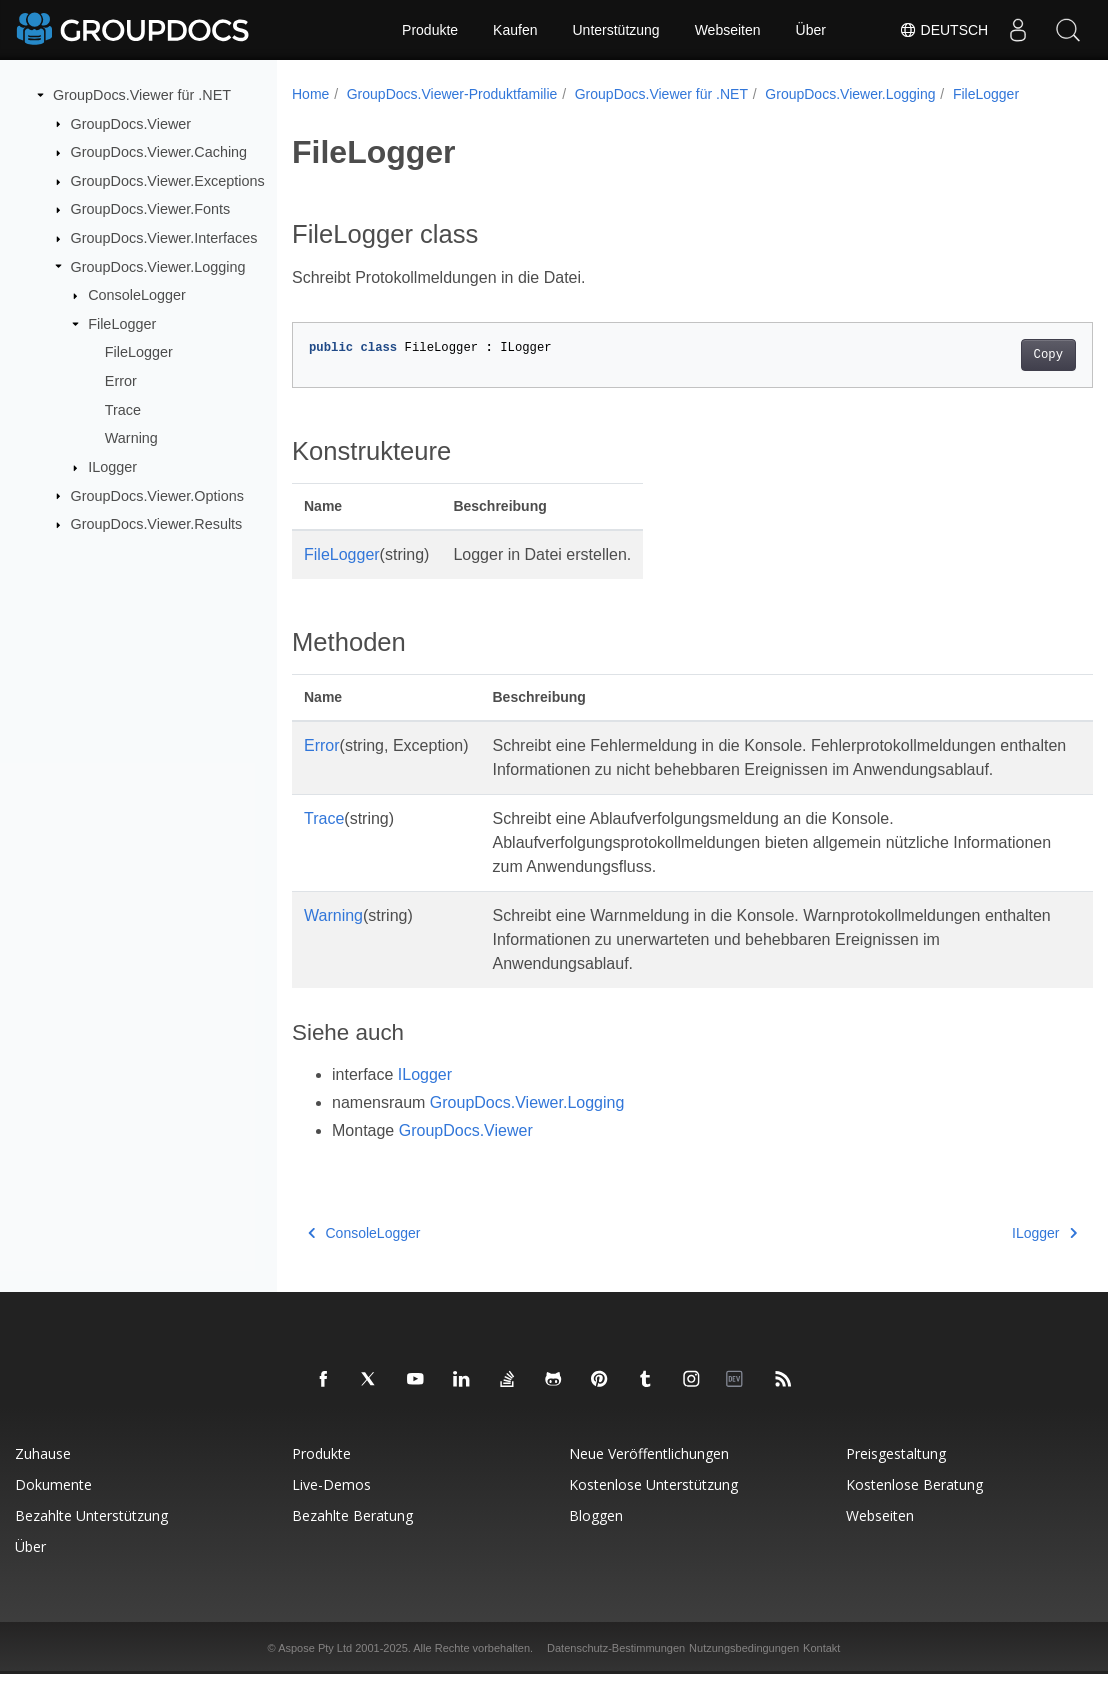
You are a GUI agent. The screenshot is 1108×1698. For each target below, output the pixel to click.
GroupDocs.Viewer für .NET (142, 95)
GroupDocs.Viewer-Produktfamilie (452, 94)
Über (811, 30)
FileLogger (122, 324)
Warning (131, 438)
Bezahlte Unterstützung (91, 1539)
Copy (992, 355)
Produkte (430, 30)
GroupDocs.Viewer (131, 123)
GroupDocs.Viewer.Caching (159, 152)
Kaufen (515, 30)
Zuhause (43, 1477)
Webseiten (728, 30)
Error (121, 381)
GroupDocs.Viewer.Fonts (151, 209)
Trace (123, 410)
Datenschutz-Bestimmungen (616, 1672)
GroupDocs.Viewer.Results (157, 524)
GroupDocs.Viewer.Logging (158, 266)
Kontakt (821, 1672)
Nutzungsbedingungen (744, 1672)
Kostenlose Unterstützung (653, 1508)
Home (310, 94)
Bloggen (596, 1539)
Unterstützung (615, 30)
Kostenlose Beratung (914, 1508)
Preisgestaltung (896, 1477)
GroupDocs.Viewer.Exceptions (168, 181)
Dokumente (53, 1508)
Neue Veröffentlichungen (649, 1477)
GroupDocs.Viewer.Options (157, 495)
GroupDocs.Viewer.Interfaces (164, 238)
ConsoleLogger (137, 295)
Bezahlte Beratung (352, 1539)
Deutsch (943, 30)
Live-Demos (331, 1508)
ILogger (112, 467)
